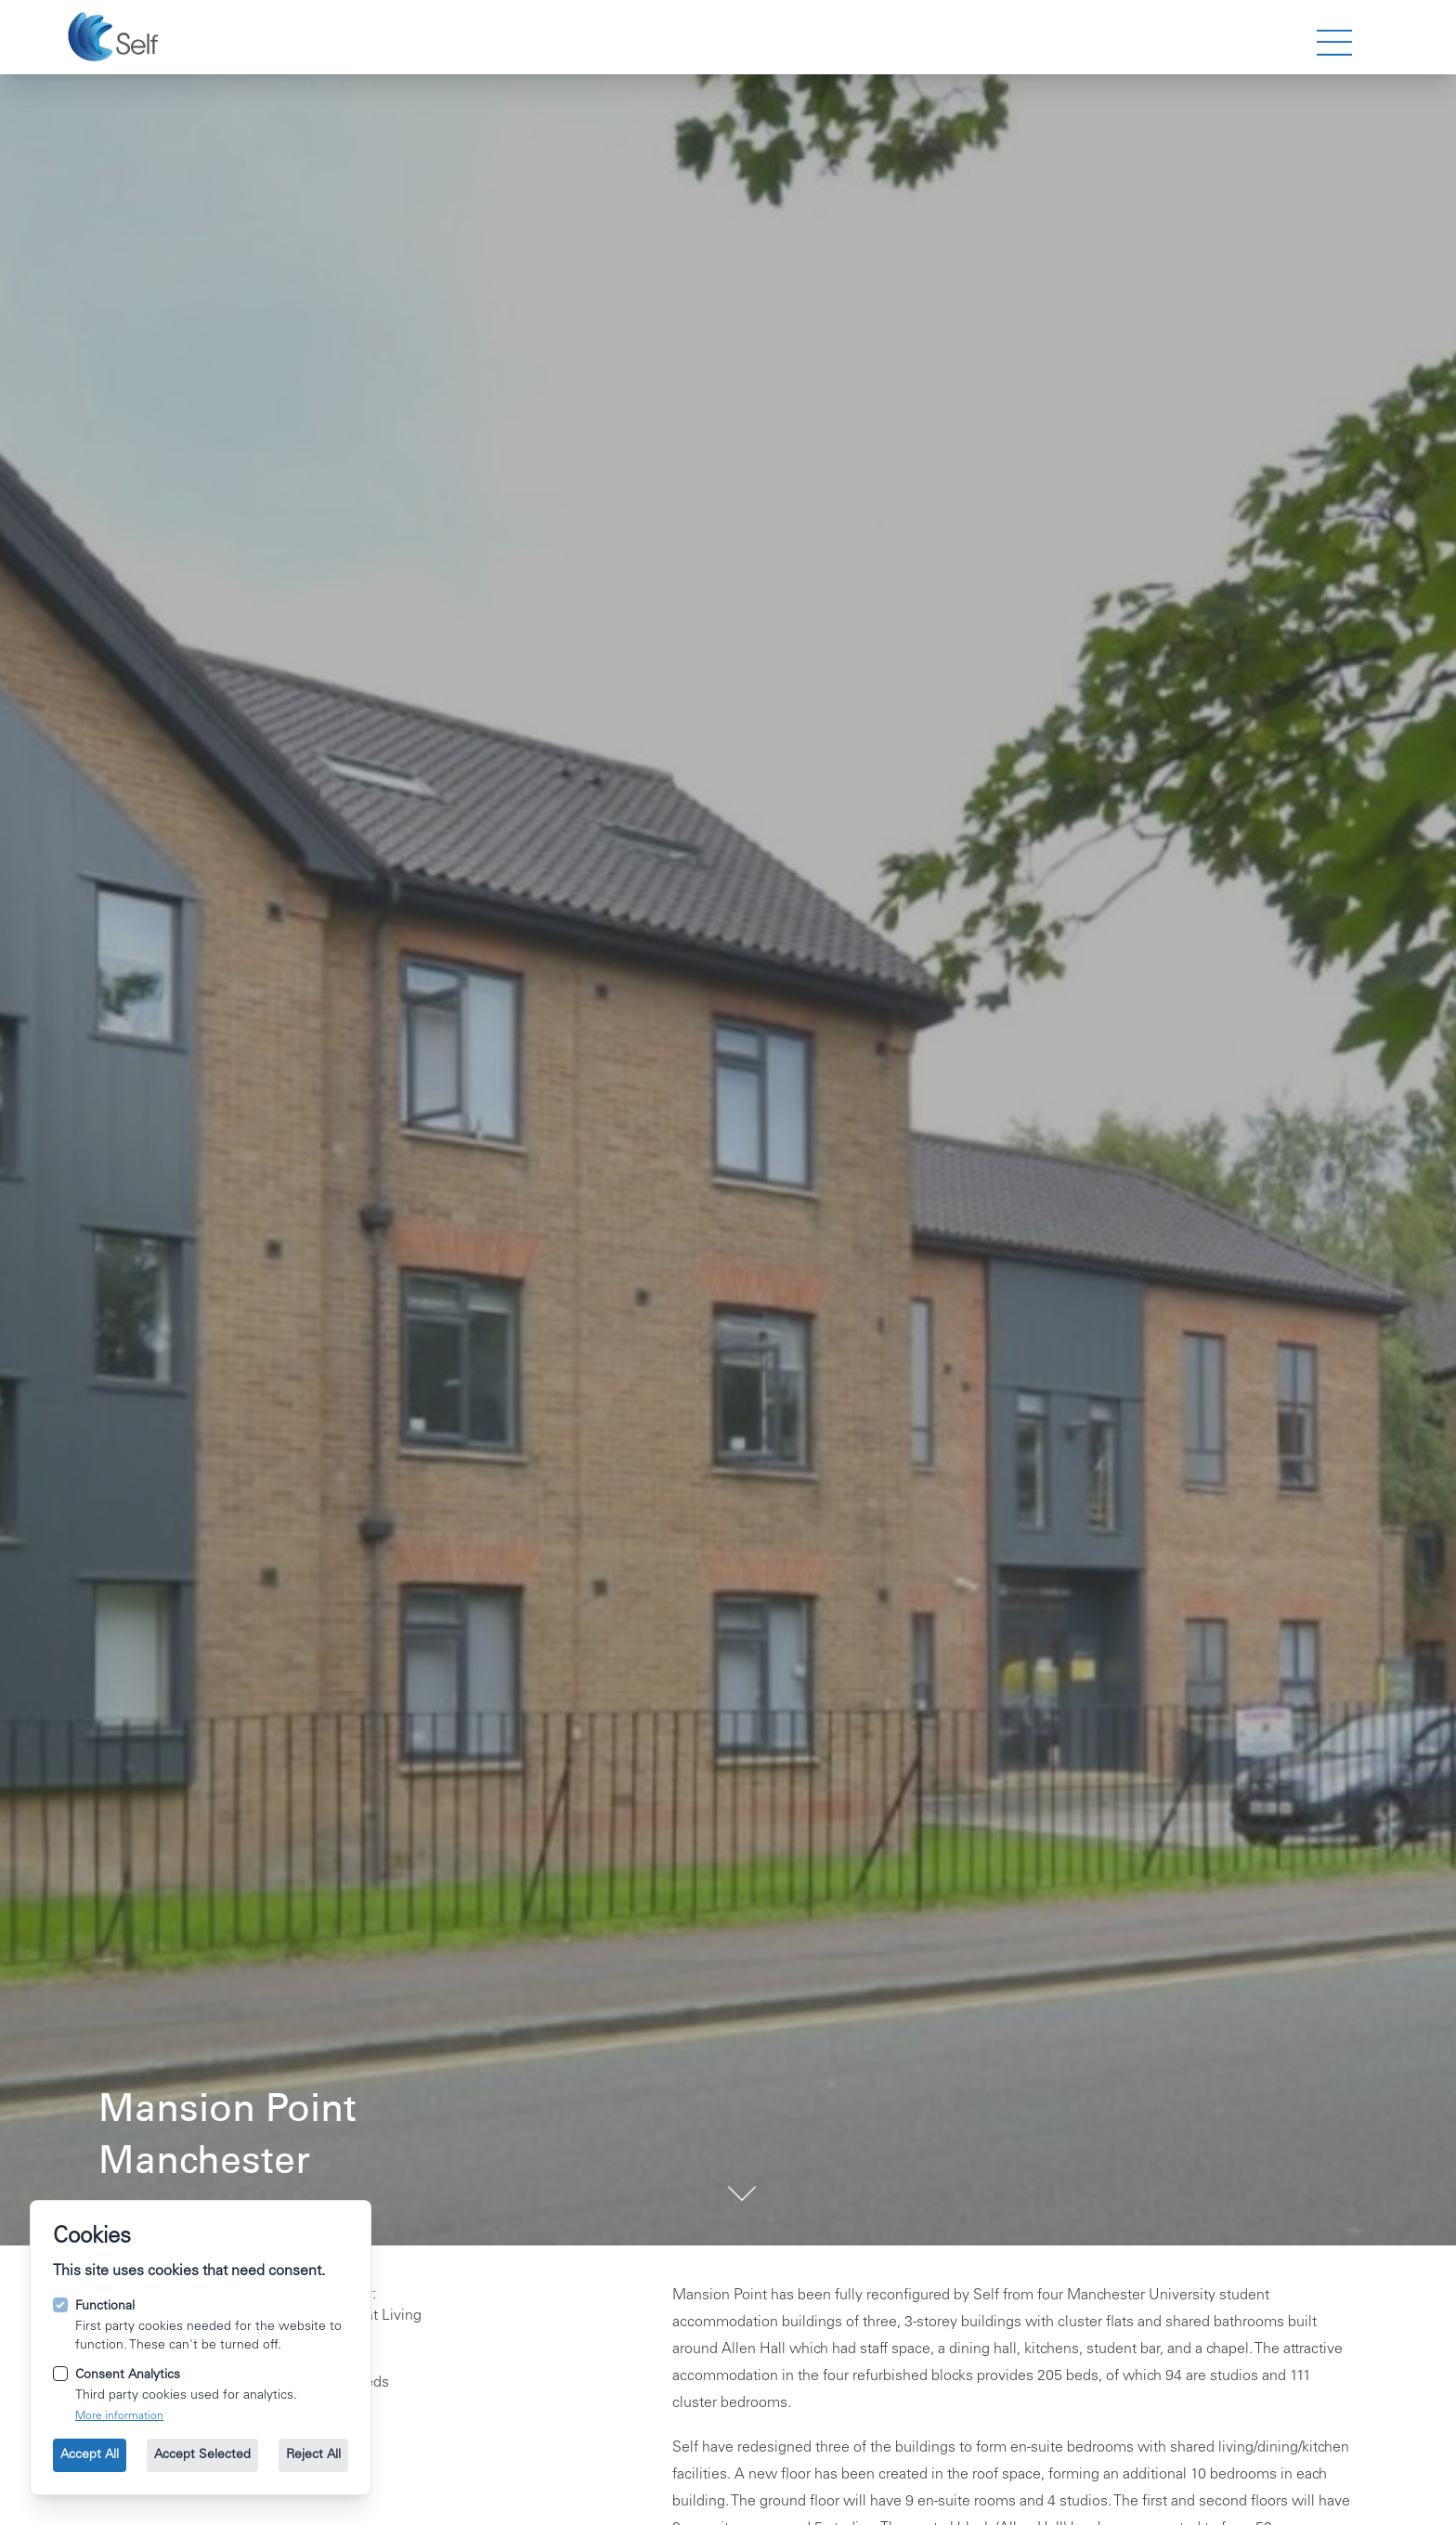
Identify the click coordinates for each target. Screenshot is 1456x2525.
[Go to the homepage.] (115, 37)
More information (119, 2416)
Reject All (313, 2455)
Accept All (89, 2455)
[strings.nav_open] (1334, 43)
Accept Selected (202, 2455)
